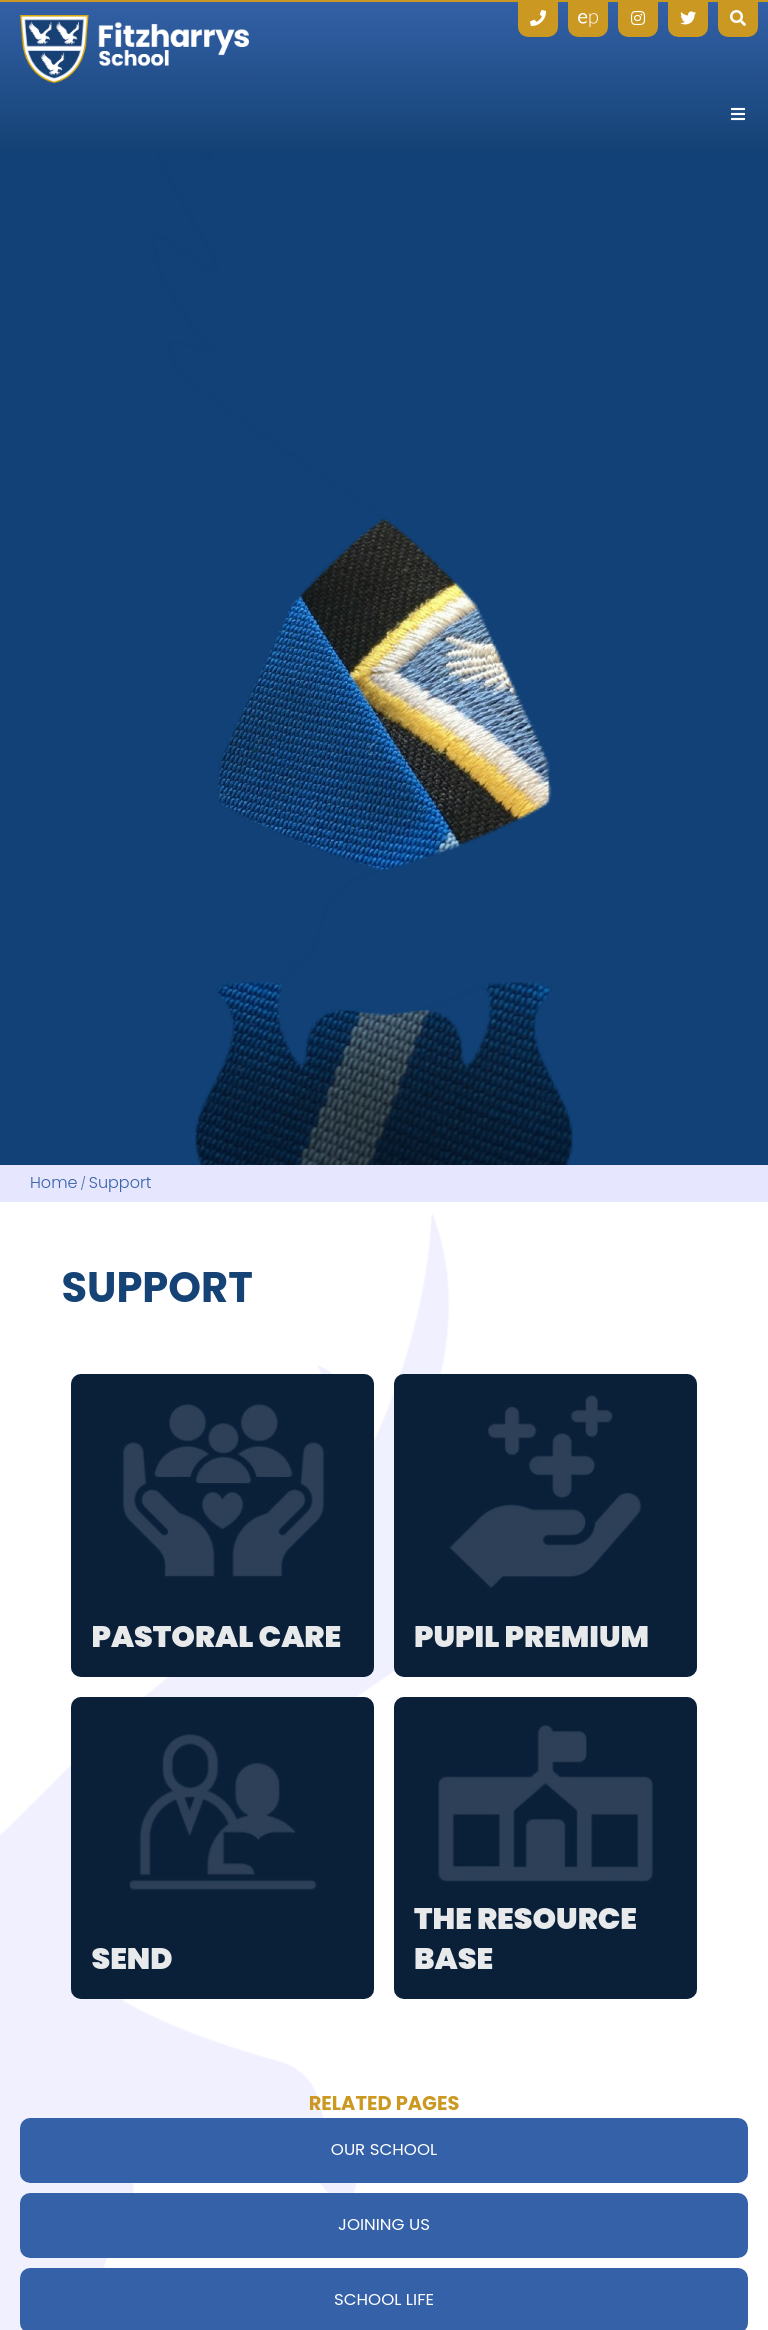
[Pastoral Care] (222, 1525)
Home (53, 1183)
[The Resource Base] (545, 1848)
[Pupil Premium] (545, 1525)
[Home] (134, 49)
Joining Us (384, 2224)
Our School (384, 2149)
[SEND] (222, 1848)
